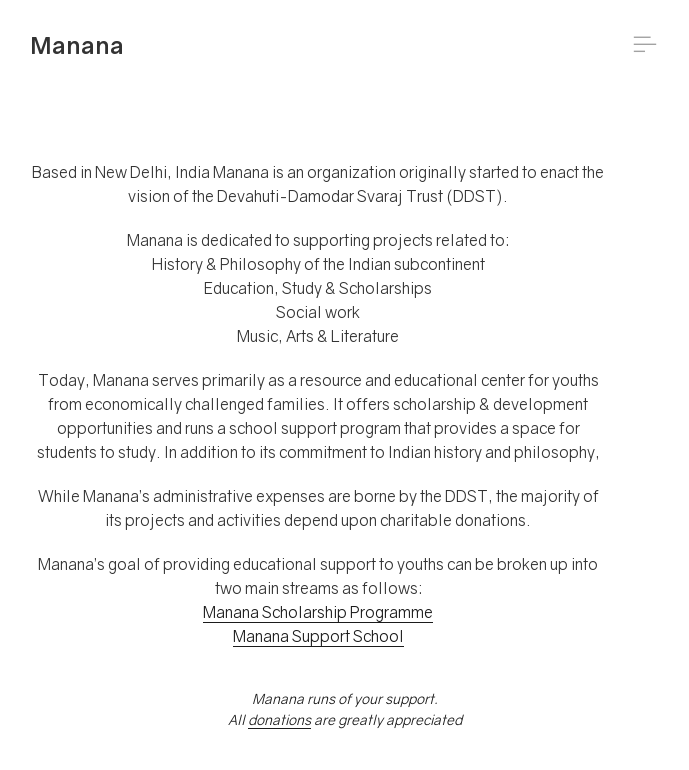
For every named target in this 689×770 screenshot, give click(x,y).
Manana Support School (318, 636)
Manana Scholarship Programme (318, 612)
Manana (77, 44)
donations (279, 719)
